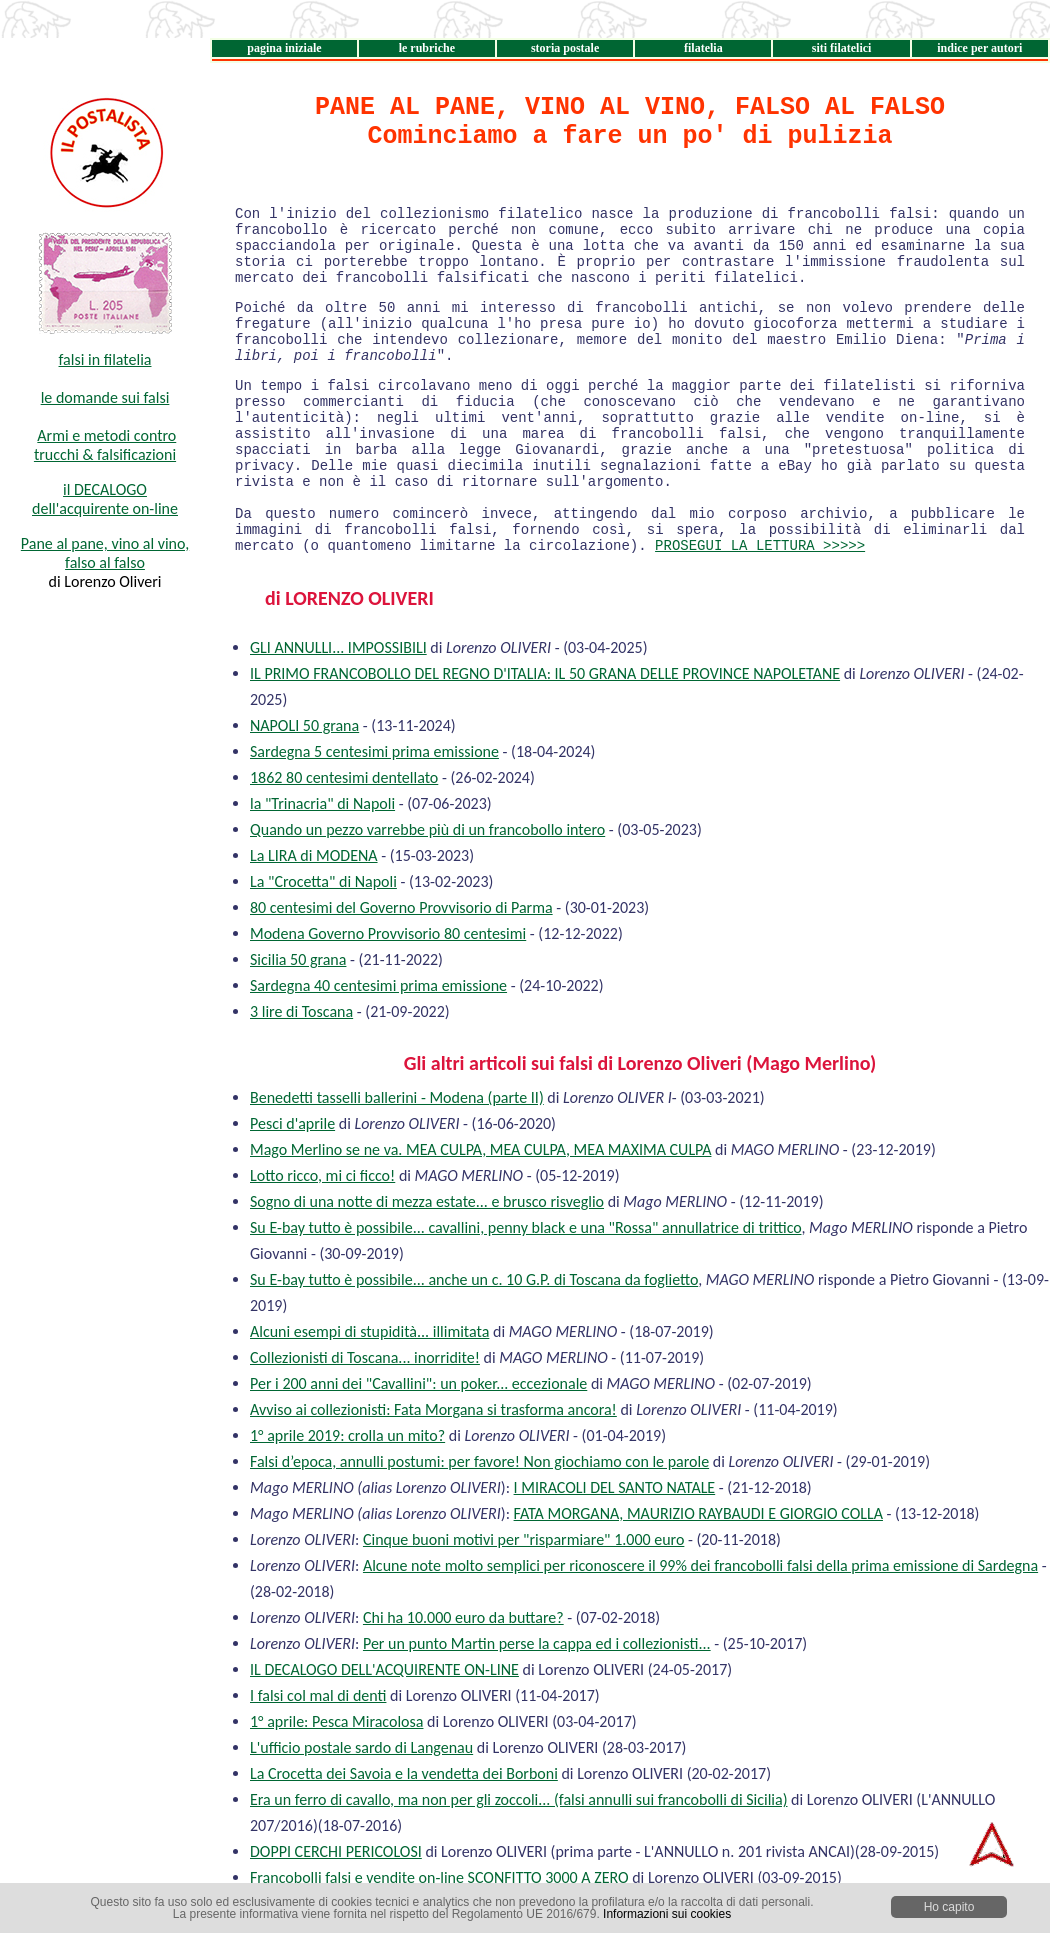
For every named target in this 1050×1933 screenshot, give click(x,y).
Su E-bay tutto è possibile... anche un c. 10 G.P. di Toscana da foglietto (474, 1279)
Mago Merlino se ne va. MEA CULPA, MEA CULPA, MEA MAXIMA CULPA (480, 1149)
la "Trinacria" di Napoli (322, 803)
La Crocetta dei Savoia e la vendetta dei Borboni (404, 1773)
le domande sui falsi (105, 397)
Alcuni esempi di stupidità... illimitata (369, 1331)
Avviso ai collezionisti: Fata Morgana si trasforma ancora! (433, 1409)
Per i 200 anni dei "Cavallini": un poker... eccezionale (418, 1383)
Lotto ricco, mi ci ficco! (322, 1175)
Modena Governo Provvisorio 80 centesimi (388, 933)
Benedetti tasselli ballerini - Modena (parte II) (397, 1097)
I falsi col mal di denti (318, 1695)
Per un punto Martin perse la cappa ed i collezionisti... (537, 1643)
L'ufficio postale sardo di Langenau (361, 1747)
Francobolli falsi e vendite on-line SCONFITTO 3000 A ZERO (439, 1877)
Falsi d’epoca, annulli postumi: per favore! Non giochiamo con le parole (479, 1461)
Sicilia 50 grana (298, 959)
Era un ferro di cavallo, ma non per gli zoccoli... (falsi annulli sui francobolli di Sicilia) (519, 1799)
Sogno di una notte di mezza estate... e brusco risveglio (427, 1201)
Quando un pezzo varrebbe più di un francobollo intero (427, 829)
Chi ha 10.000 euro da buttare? (463, 1617)
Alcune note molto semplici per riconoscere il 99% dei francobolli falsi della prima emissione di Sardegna (700, 1565)
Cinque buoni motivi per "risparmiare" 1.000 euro (523, 1539)
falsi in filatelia (105, 359)
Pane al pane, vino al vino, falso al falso (105, 553)
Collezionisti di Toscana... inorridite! (365, 1357)
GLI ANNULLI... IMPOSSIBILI (338, 647)
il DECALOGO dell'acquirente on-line (105, 499)
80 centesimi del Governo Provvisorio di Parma (401, 907)
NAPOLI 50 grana (304, 725)
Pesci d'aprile (292, 1123)
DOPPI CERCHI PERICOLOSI (336, 1851)
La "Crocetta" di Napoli (323, 881)
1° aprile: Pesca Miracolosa (336, 1721)
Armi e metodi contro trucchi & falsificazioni (105, 445)
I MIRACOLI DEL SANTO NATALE (615, 1487)
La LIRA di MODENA (314, 855)
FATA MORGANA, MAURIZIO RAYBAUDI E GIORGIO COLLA (698, 1513)
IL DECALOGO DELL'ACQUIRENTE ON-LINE (384, 1669)
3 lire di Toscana (301, 1011)
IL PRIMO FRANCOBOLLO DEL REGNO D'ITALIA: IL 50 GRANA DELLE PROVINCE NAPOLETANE (545, 673)
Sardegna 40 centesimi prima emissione (378, 985)
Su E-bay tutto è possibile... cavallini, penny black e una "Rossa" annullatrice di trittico (525, 1227)
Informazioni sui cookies (667, 1914)
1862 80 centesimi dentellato (344, 777)
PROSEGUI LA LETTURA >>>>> (760, 546)
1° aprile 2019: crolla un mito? (347, 1435)
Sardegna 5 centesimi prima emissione (374, 751)
